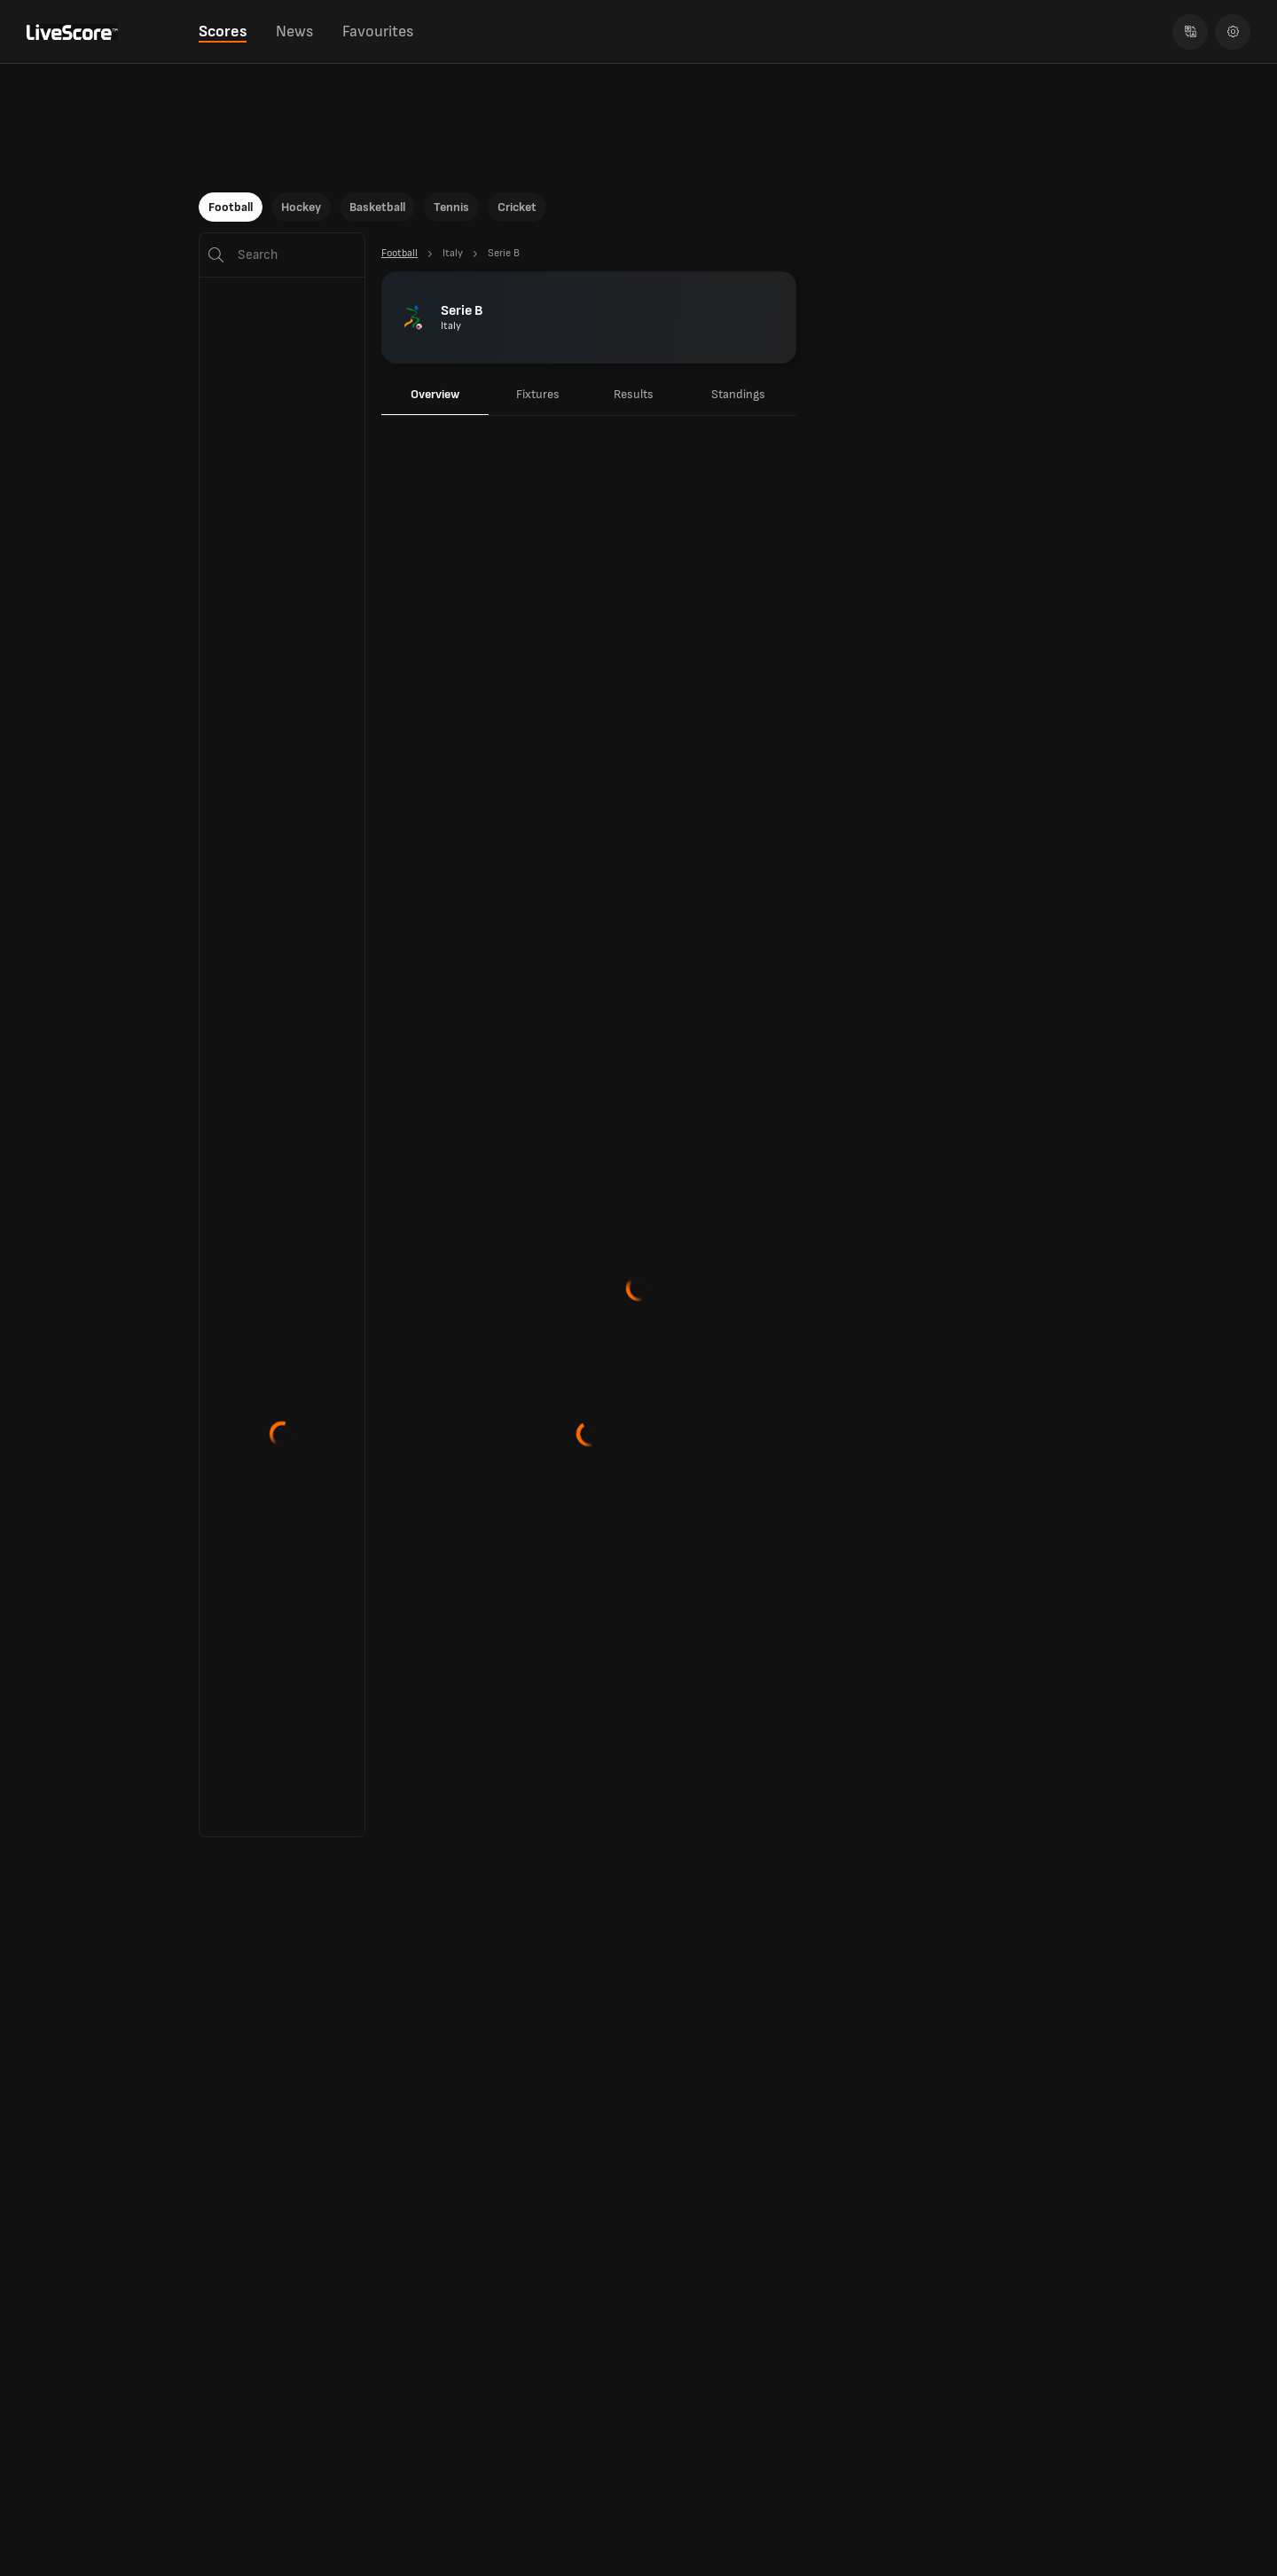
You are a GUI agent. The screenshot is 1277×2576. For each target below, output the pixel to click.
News (294, 31)
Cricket (517, 207)
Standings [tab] (738, 394)
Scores (223, 31)
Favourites (377, 31)
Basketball (377, 207)
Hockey (301, 207)
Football (230, 207)
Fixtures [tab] (538, 394)
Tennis (451, 207)
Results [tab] (634, 394)
